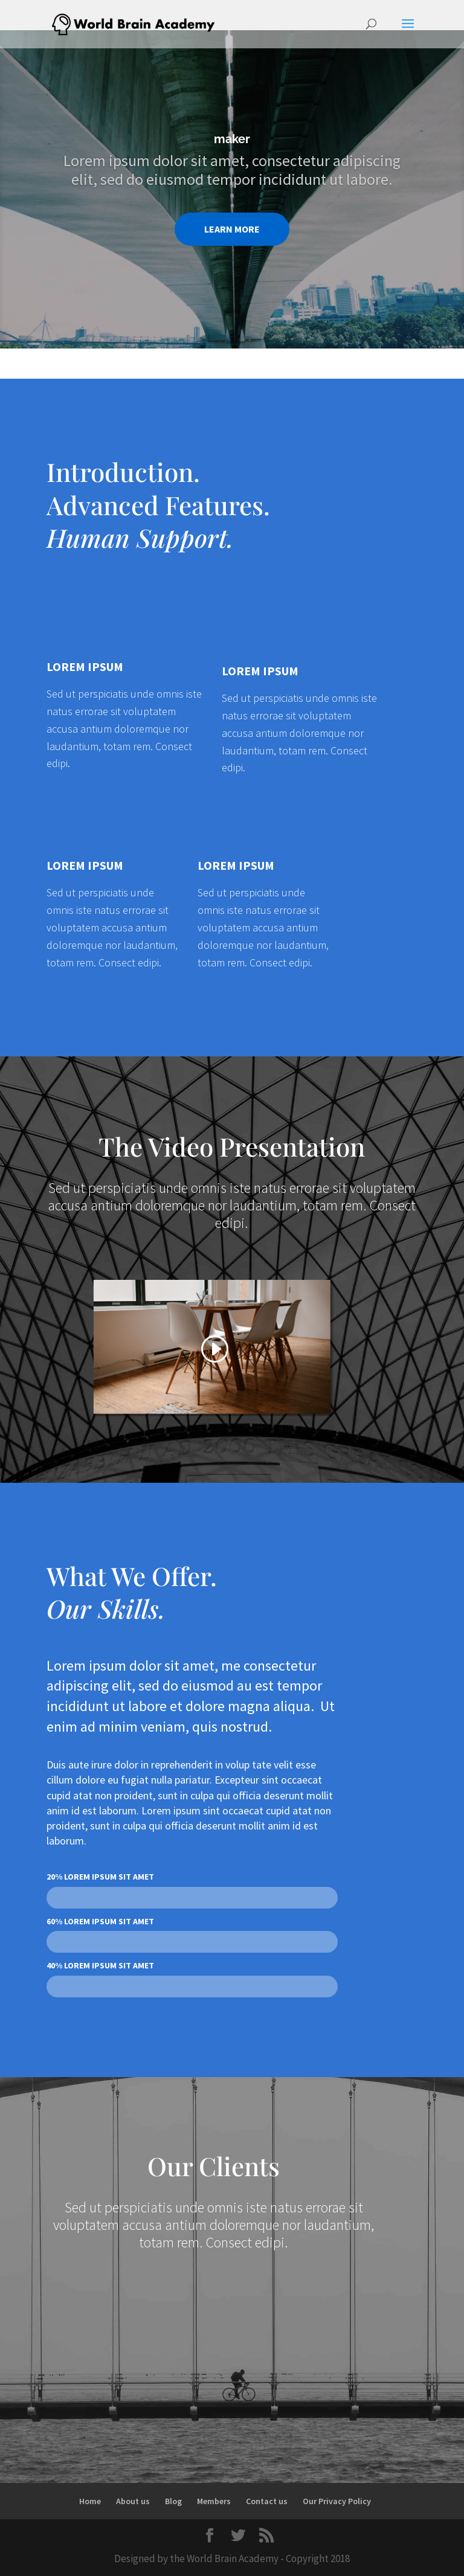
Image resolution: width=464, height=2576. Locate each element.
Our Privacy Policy (337, 2501)
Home (90, 2501)
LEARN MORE (232, 229)
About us (133, 2501)
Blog (173, 2501)
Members (214, 2501)
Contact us (267, 2501)
